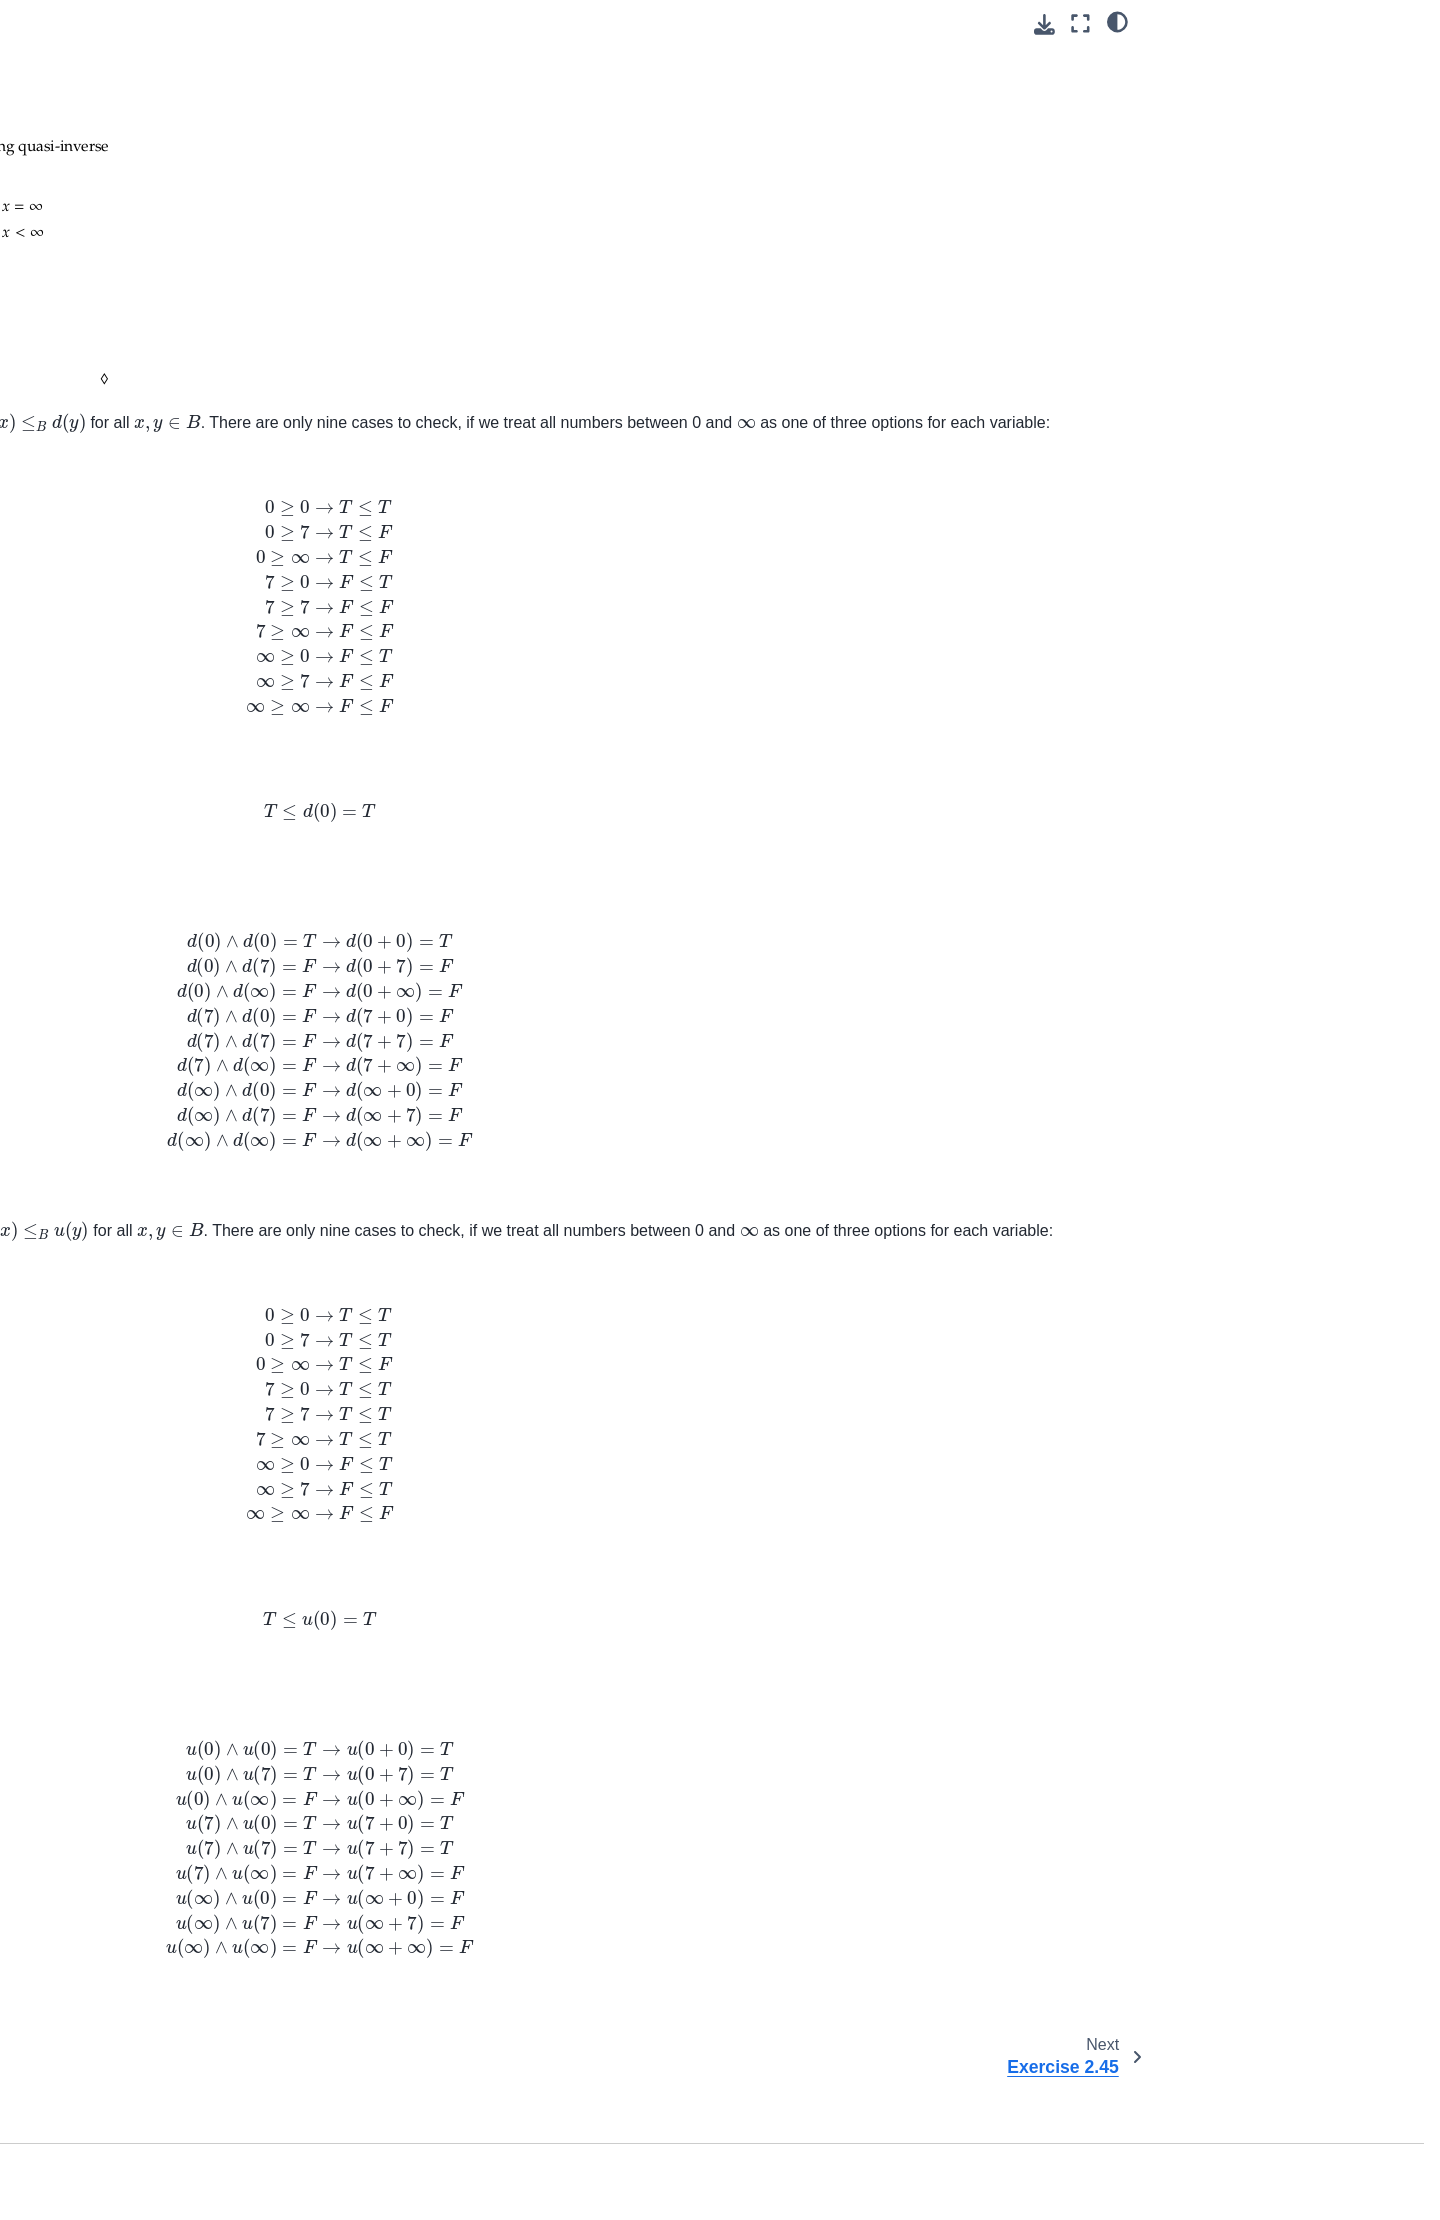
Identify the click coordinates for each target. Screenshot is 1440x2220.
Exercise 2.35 (117, 37)
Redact (65, 1769)
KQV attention (87, 1085)
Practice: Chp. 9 (93, 780)
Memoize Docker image (117, 1284)
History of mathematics (115, 1737)
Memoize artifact (95, 1253)
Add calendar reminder (115, 1948)
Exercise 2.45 (117, 228)
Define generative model (120, 2095)
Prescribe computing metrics (133, 1495)
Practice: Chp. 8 (93, 748)
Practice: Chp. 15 (97, 938)
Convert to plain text (106, 1674)
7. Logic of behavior (105, 505)
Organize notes (91, 1706)
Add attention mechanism (123, 2063)
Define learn (81, 2127)
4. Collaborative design (115, 410)
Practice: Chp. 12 (97, 843)
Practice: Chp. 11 (97, 811)
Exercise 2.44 (119, 196)
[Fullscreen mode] (1080, 23)
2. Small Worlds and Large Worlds (151, 653)
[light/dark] (1117, 21)
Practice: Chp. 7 (93, 716)
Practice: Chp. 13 (97, 875)
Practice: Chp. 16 (97, 970)
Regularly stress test (107, 1348)
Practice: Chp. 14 (97, 907)
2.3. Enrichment (108, 259)
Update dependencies (112, 1590)
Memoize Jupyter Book (115, 1316)
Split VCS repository (106, 1558)
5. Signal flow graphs (109, 442)
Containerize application (119, 1431)
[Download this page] (1044, 24)
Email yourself (87, 1916)
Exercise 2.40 (117, 132)
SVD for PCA (84, 1054)
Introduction (79, 589)
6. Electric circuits (98, 474)
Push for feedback (100, 1527)
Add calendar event (104, 1980)
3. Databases (84, 378)
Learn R (67, 2190)
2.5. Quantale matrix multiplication (123, 335)
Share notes (81, 1833)
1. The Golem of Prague (118, 621)
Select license (86, 1801)
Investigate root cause (112, 1463)
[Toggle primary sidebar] (332, 23)
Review (65, 1169)
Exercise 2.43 (117, 164)
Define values (85, 2158)
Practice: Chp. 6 (93, 684)
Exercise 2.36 (117, 69)
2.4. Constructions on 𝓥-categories (167, 291)
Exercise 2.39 (117, 101)
